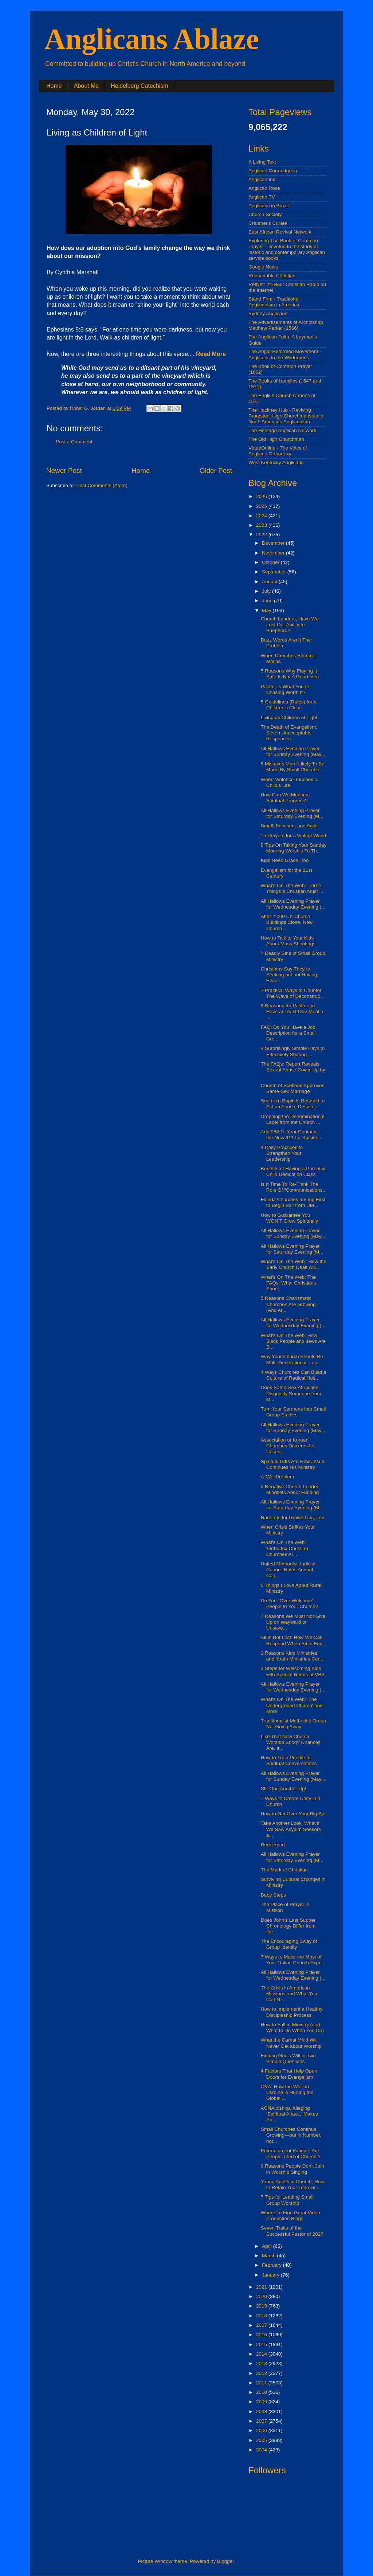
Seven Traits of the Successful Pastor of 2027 (292, 2230)
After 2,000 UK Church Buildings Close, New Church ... (287, 922)
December (274, 543)
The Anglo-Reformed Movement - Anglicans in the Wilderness (284, 354)
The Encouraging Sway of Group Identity (289, 1944)
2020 (262, 2296)
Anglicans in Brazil (268, 205)
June (268, 600)
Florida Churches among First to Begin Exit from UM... (293, 1202)
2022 (262, 534)
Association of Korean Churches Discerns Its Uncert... (287, 1445)
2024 (262, 515)
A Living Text (262, 162)
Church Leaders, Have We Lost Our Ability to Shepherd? (290, 624)
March (269, 2255)
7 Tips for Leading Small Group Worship (287, 2200)
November (274, 553)
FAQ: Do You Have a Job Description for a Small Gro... (288, 1033)
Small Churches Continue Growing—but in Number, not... (291, 2135)
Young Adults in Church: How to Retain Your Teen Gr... (292, 2184)
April (267, 2246)
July (267, 591)
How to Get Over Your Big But (293, 1813)
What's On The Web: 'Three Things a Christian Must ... (292, 888)
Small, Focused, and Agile (289, 825)
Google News (263, 267)
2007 (262, 2421)
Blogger (225, 2561)
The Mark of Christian (284, 1870)
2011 (262, 2382)
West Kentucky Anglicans (275, 462)
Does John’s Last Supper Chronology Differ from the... (288, 1925)
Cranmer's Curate (267, 223)
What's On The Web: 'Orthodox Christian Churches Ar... (284, 1548)
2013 (262, 2363)
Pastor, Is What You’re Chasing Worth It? (285, 689)
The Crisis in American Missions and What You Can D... (289, 1993)
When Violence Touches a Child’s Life (289, 782)
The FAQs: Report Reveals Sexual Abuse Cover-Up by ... (293, 1069)
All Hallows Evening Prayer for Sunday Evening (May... (293, 751)
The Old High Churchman (276, 439)
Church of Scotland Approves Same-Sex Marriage (293, 1088)
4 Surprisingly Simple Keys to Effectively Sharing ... (293, 1051)
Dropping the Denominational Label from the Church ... (293, 1119)
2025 (262, 506)
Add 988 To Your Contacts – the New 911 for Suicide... (292, 1134)
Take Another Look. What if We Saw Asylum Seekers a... (291, 1829)
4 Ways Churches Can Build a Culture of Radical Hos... (293, 1375)
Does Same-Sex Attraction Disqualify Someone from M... (291, 1393)
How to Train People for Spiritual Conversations (289, 1760)
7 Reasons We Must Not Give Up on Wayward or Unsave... (293, 1622)
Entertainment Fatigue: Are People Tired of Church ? (291, 2153)
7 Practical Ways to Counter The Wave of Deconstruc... (292, 993)
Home (54, 86)
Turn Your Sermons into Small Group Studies (293, 1412)
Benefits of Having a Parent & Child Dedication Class (293, 1171)
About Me (86, 86)
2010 (262, 2392)
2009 (262, 2401)
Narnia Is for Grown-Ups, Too (293, 1517)
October (271, 562)
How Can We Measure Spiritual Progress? (285, 797)
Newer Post (64, 470)
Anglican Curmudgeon (272, 170)
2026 (262, 496)
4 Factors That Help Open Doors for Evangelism (289, 2073)
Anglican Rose (264, 188)
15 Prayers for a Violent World (293, 835)
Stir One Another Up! (283, 1788)
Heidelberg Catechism (139, 86)
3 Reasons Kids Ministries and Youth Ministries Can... (293, 1656)
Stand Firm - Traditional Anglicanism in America (273, 301)
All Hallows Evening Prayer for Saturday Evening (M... (292, 813)
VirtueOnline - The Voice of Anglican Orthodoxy (277, 450)
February (272, 2265)
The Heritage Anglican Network (282, 430)
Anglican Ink (261, 179)
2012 (262, 2373)
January (271, 2275)
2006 (262, 2430)
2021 (262, 2287)
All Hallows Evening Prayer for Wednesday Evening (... (293, 904)
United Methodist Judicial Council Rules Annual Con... (288, 1569)
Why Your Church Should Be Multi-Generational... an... (292, 1359)
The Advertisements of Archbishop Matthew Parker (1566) (285, 325)
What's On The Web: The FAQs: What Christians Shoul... (288, 1282)
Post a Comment (74, 441)
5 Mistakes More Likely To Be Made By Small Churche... (293, 766)
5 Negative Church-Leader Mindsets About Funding (290, 1489)
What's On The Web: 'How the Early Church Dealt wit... (293, 1264)
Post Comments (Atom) (101, 485)
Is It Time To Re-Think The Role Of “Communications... (294, 1187)
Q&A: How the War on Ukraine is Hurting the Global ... (287, 2092)
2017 (262, 2325)
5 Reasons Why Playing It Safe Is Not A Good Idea (290, 673)
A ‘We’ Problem (277, 1476)
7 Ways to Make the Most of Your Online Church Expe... (293, 1959)
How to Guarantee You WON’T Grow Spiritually (289, 1218)
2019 (262, 2306)
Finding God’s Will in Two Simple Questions (288, 2058)
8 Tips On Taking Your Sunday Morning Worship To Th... (294, 848)
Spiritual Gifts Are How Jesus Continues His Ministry (292, 1464)
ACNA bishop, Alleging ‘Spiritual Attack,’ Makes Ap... (289, 2113)
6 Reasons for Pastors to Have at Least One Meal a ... (292, 1011)
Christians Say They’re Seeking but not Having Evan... (289, 974)
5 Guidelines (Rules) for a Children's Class (289, 704)
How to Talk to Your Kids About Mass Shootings (288, 940)
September (274, 572)
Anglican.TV (261, 197)
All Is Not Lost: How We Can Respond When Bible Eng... (294, 1640)
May (267, 610)
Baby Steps (273, 1895)
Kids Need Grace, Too (285, 860)
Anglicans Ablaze (151, 39)
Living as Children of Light (289, 717)
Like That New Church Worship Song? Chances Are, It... (291, 1742)
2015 (262, 2344)
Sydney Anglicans (267, 313)
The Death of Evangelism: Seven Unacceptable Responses (289, 732)
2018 (262, 2315)
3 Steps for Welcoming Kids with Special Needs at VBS (293, 1671)
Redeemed (273, 1844)
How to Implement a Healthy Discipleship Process (292, 2012)
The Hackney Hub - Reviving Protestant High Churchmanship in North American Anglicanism (285, 415)
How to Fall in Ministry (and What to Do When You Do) (292, 2027)
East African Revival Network (279, 232)
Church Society (265, 214)
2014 (262, 2354)
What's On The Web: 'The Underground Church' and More (292, 1705)
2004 (262, 2450)
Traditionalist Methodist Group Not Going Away (293, 1723)
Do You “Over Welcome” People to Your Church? (289, 1603)
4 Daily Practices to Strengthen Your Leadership (282, 1153)
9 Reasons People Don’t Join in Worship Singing (292, 2169)
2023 (262, 525)
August (270, 581)
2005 (262, 2440)
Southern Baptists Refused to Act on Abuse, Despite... (293, 1103)
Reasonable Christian (271, 275)
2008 (262, 2411)
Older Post (216, 470)
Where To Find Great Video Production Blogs (290, 2215)
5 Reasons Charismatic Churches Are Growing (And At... (288, 1304)
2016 (262, 2334)
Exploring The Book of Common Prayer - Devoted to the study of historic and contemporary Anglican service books (286, 249)
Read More (211, 354)
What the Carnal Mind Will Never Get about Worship (291, 2042)
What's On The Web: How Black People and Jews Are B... (293, 1341)
